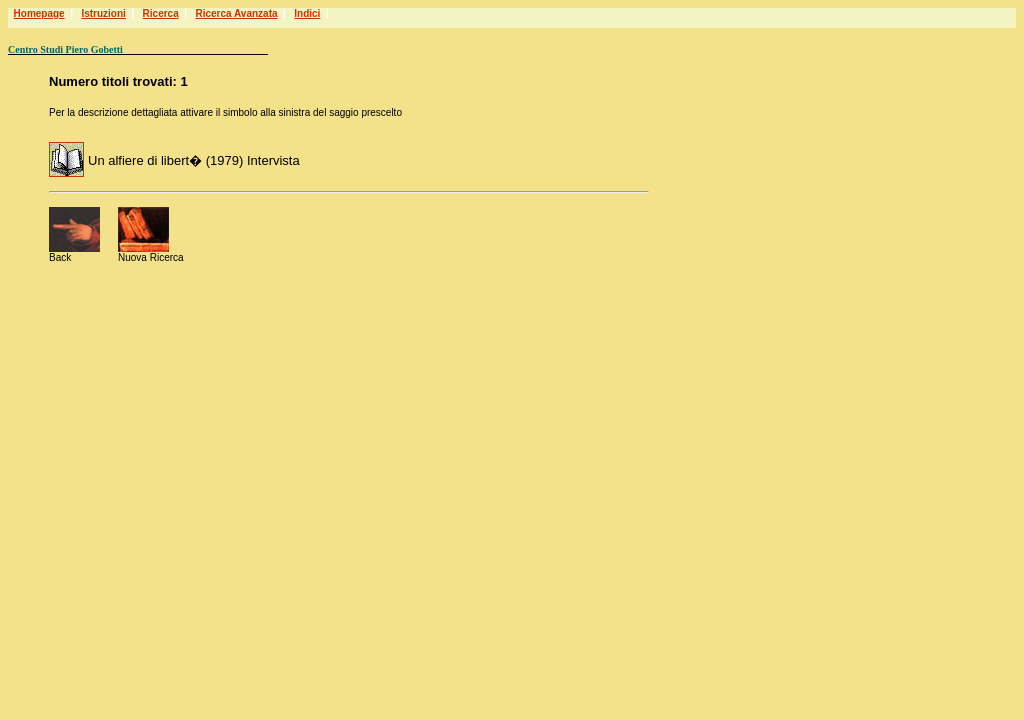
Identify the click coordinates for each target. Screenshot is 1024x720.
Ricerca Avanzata (236, 13)
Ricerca (161, 13)
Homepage (39, 13)
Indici (307, 13)
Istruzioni (103, 13)
